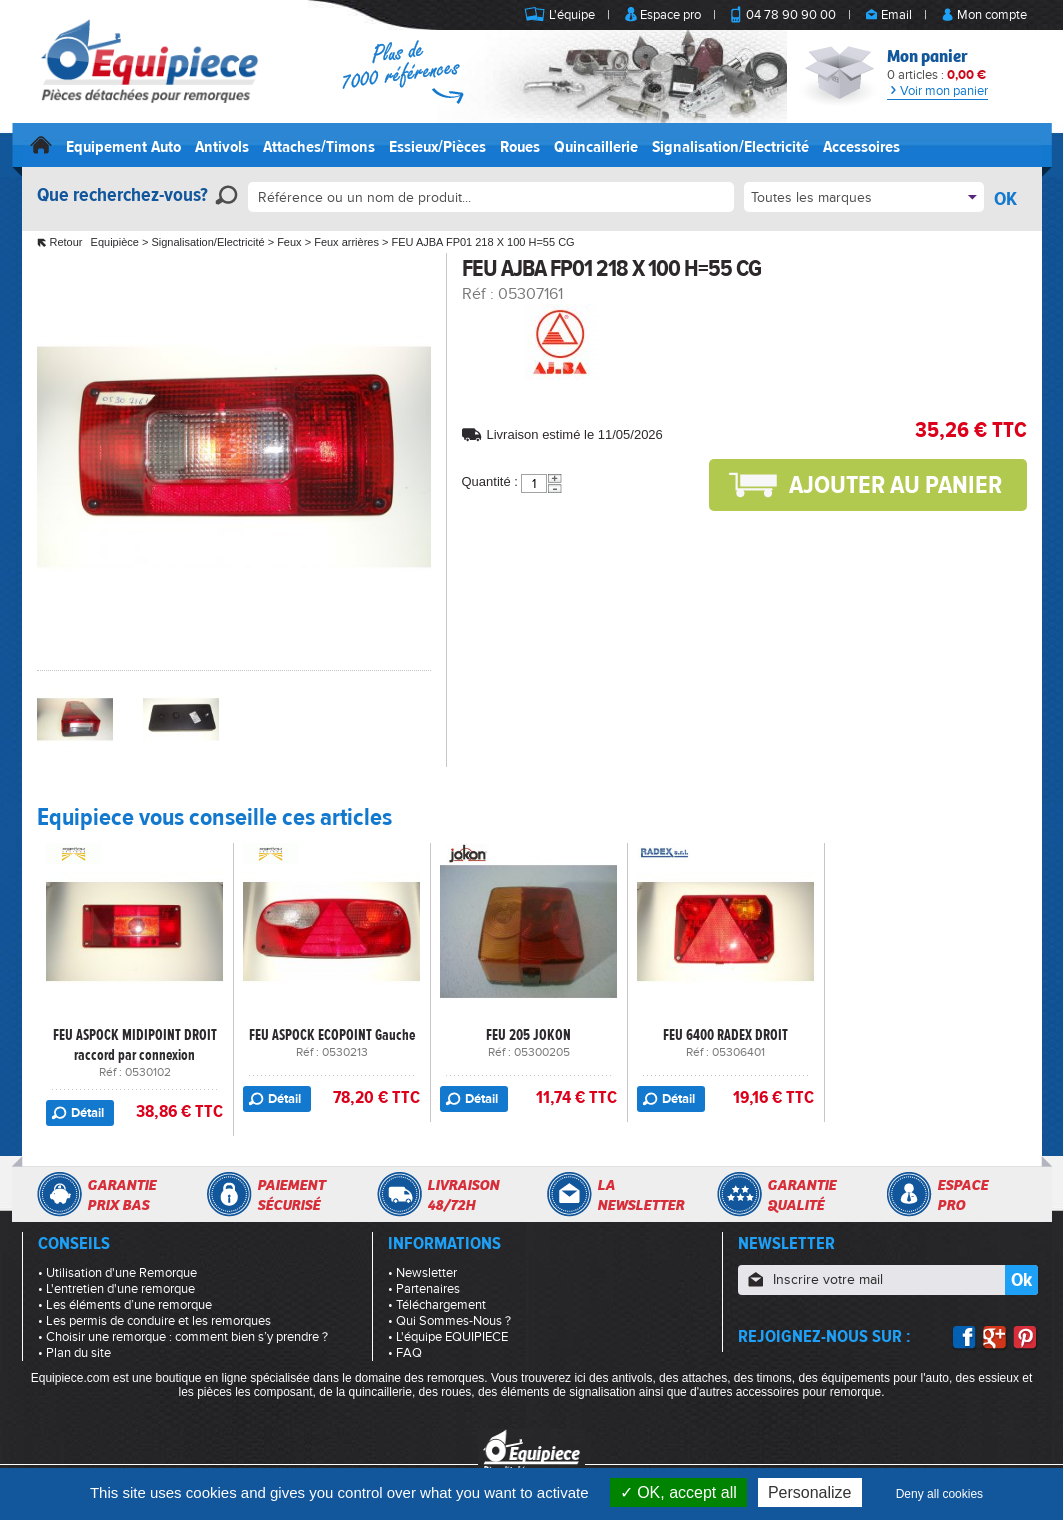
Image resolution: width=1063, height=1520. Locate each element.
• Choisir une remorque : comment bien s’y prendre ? (183, 1337)
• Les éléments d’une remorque (125, 1305)
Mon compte (992, 15)
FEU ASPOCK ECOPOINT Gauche (332, 1035)
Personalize (810, 1492)
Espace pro (670, 15)
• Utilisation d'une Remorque (117, 1273)
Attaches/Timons (319, 147)
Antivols (222, 147)
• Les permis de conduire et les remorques (154, 1321)
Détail (87, 1113)
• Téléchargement (437, 1305)
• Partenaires (424, 1289)
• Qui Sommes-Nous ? (449, 1321)
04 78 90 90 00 (791, 15)
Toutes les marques (811, 197)
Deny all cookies (939, 1494)
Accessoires (861, 147)
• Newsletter (422, 1273)
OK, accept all (678, 1492)
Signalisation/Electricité (730, 147)
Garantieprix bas (121, 1195)
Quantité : (490, 481)
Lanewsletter (640, 1195)
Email (896, 15)
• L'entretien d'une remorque (116, 1289)
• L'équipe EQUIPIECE (448, 1337)
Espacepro (962, 1195)
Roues (520, 147)
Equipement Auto (123, 147)
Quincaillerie (596, 147)
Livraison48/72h (463, 1195)
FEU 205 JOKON (528, 1035)
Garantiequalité (801, 1195)
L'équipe (572, 15)
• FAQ (405, 1353)
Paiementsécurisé (291, 1195)
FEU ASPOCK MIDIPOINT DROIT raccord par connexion (135, 1045)
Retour (66, 242)
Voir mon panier (937, 91)
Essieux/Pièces (437, 147)
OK (1005, 198)
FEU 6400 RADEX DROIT (725, 1035)
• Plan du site (74, 1353)
